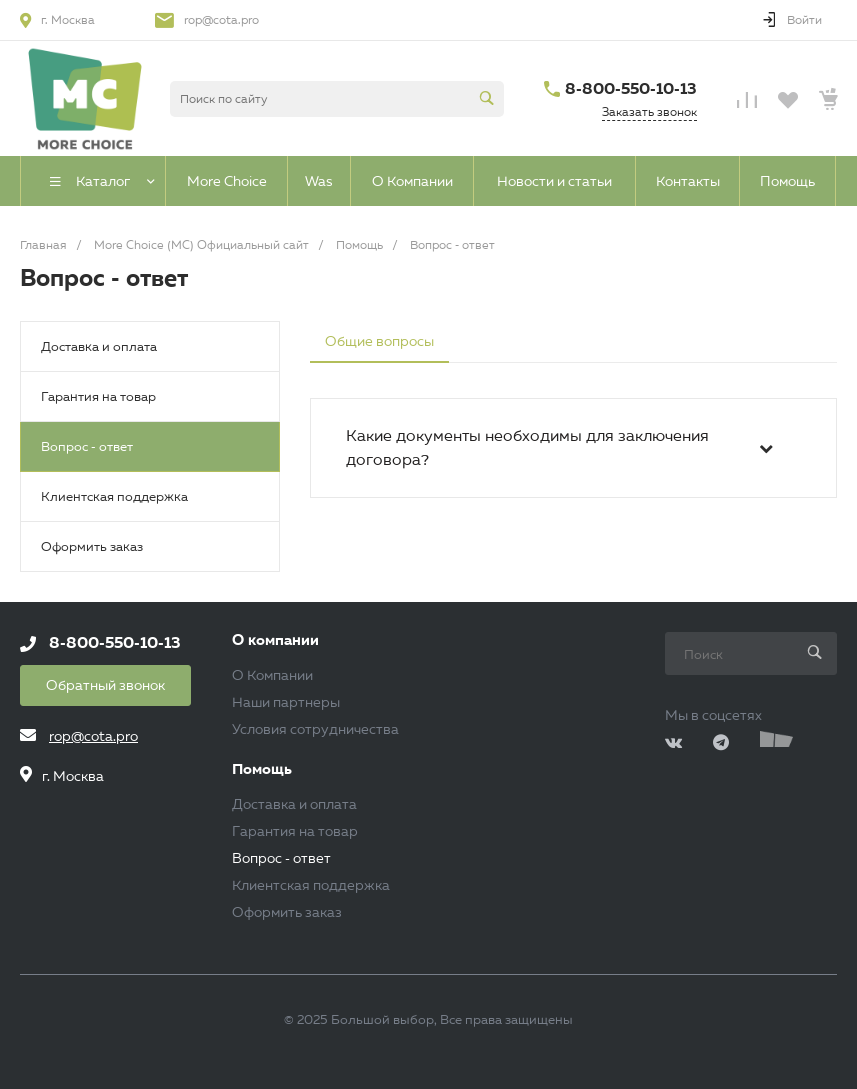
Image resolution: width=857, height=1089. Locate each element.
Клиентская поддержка (114, 496)
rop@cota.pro (221, 19)
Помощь (262, 769)
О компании (275, 640)
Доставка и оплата (99, 346)
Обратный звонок (105, 685)
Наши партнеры (286, 702)
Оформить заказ (92, 546)
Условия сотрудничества (315, 729)
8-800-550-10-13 (631, 88)
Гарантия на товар (98, 396)
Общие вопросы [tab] (379, 341)
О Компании (272, 675)
